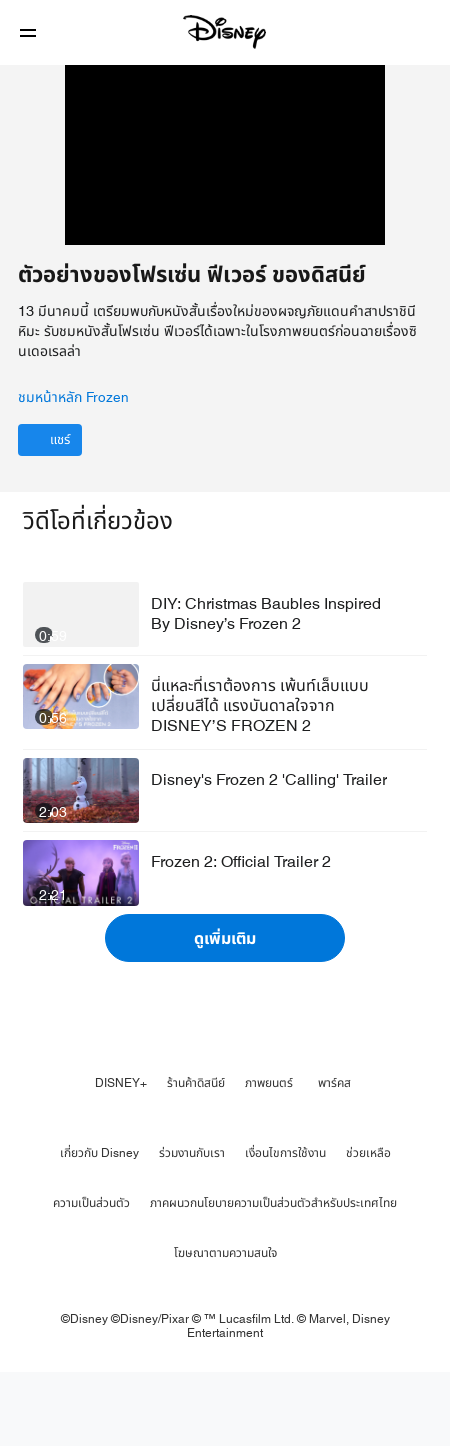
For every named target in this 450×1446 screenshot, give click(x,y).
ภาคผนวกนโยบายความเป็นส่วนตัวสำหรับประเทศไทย (273, 1276)
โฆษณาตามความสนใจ (225, 1326)
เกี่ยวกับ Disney (99, 1226)
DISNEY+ (121, 1156)
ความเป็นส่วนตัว (91, 1276)
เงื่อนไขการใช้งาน (285, 1226)
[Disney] (225, 32)
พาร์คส (334, 1156)
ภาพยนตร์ (269, 1156)
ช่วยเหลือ (368, 1226)
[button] (28, 32)
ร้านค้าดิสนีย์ (196, 1156)
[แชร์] (50, 513)
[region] (225, 191)
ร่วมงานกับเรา (192, 1226)
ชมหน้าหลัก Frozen (73, 471)
